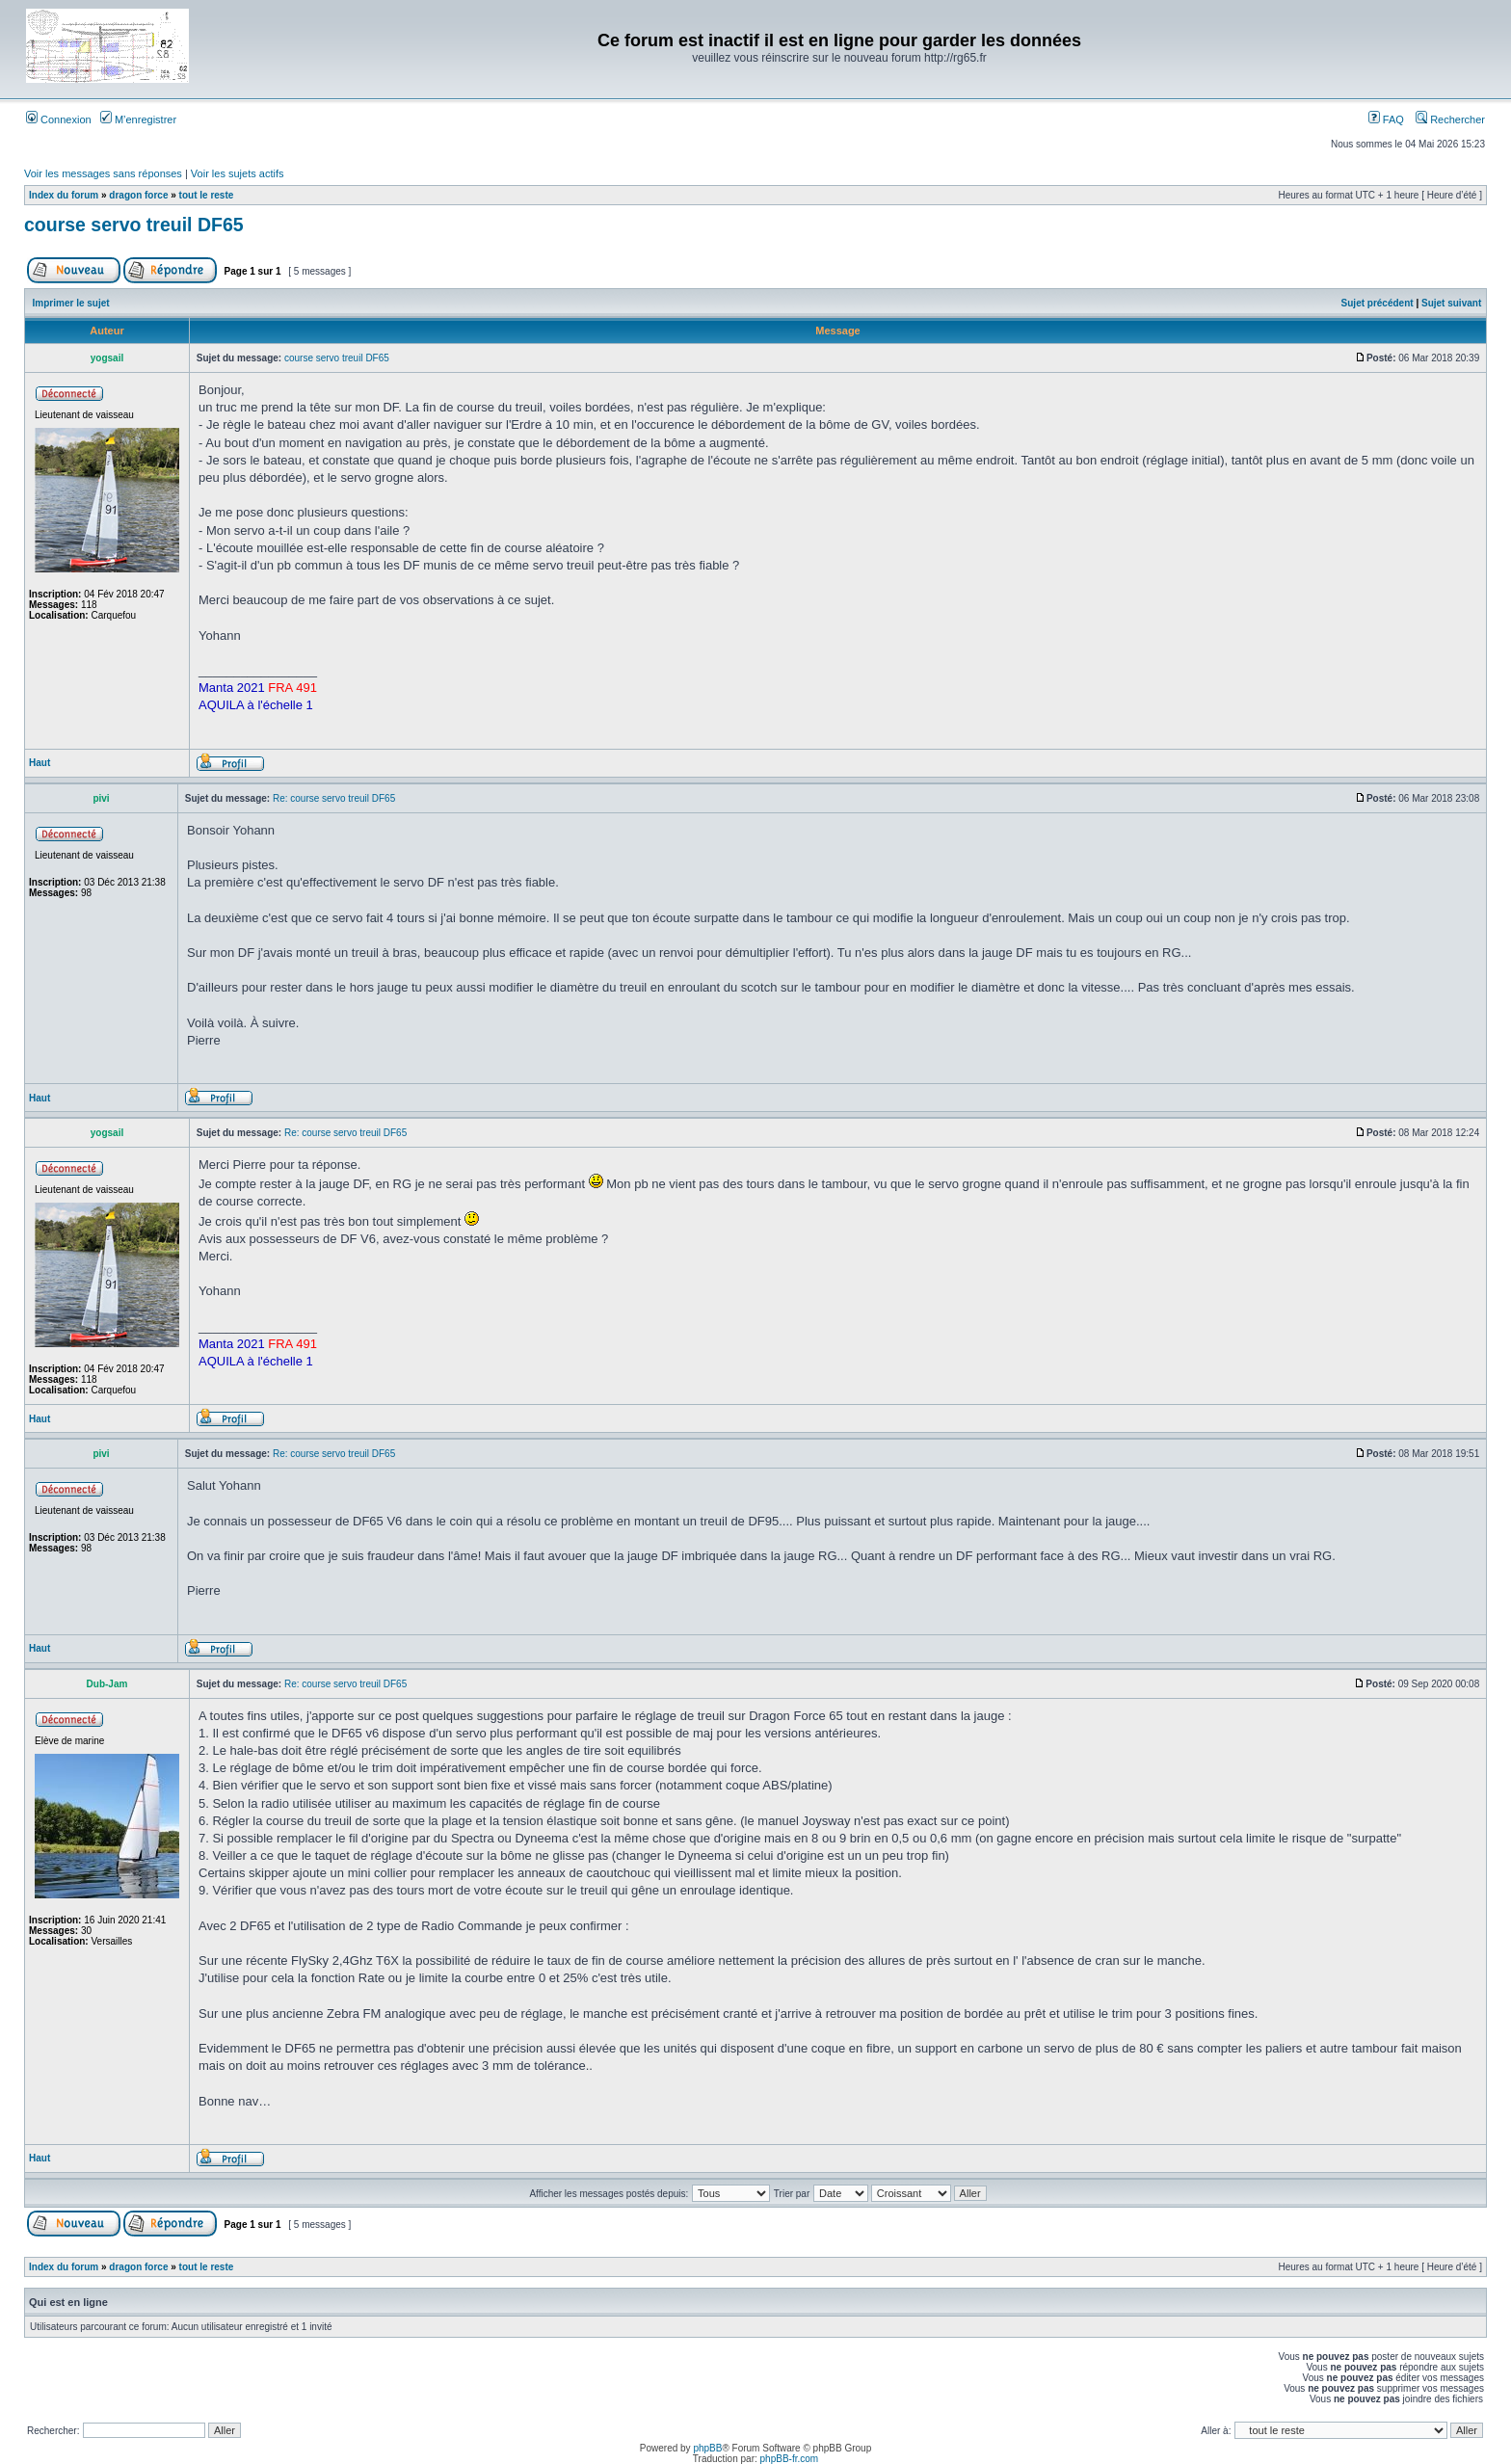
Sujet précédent (1377, 303)
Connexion (59, 119)
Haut (39, 762)
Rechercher (1450, 119)
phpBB (707, 2448)
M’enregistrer (138, 119)
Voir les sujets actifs (237, 173)
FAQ (1386, 119)
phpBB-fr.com (789, 2458)
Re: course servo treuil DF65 (334, 798)
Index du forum (63, 195)
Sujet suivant (1451, 303)
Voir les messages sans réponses (103, 173)
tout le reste (206, 195)
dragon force (138, 195)
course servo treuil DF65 (134, 224)
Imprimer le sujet (71, 303)
